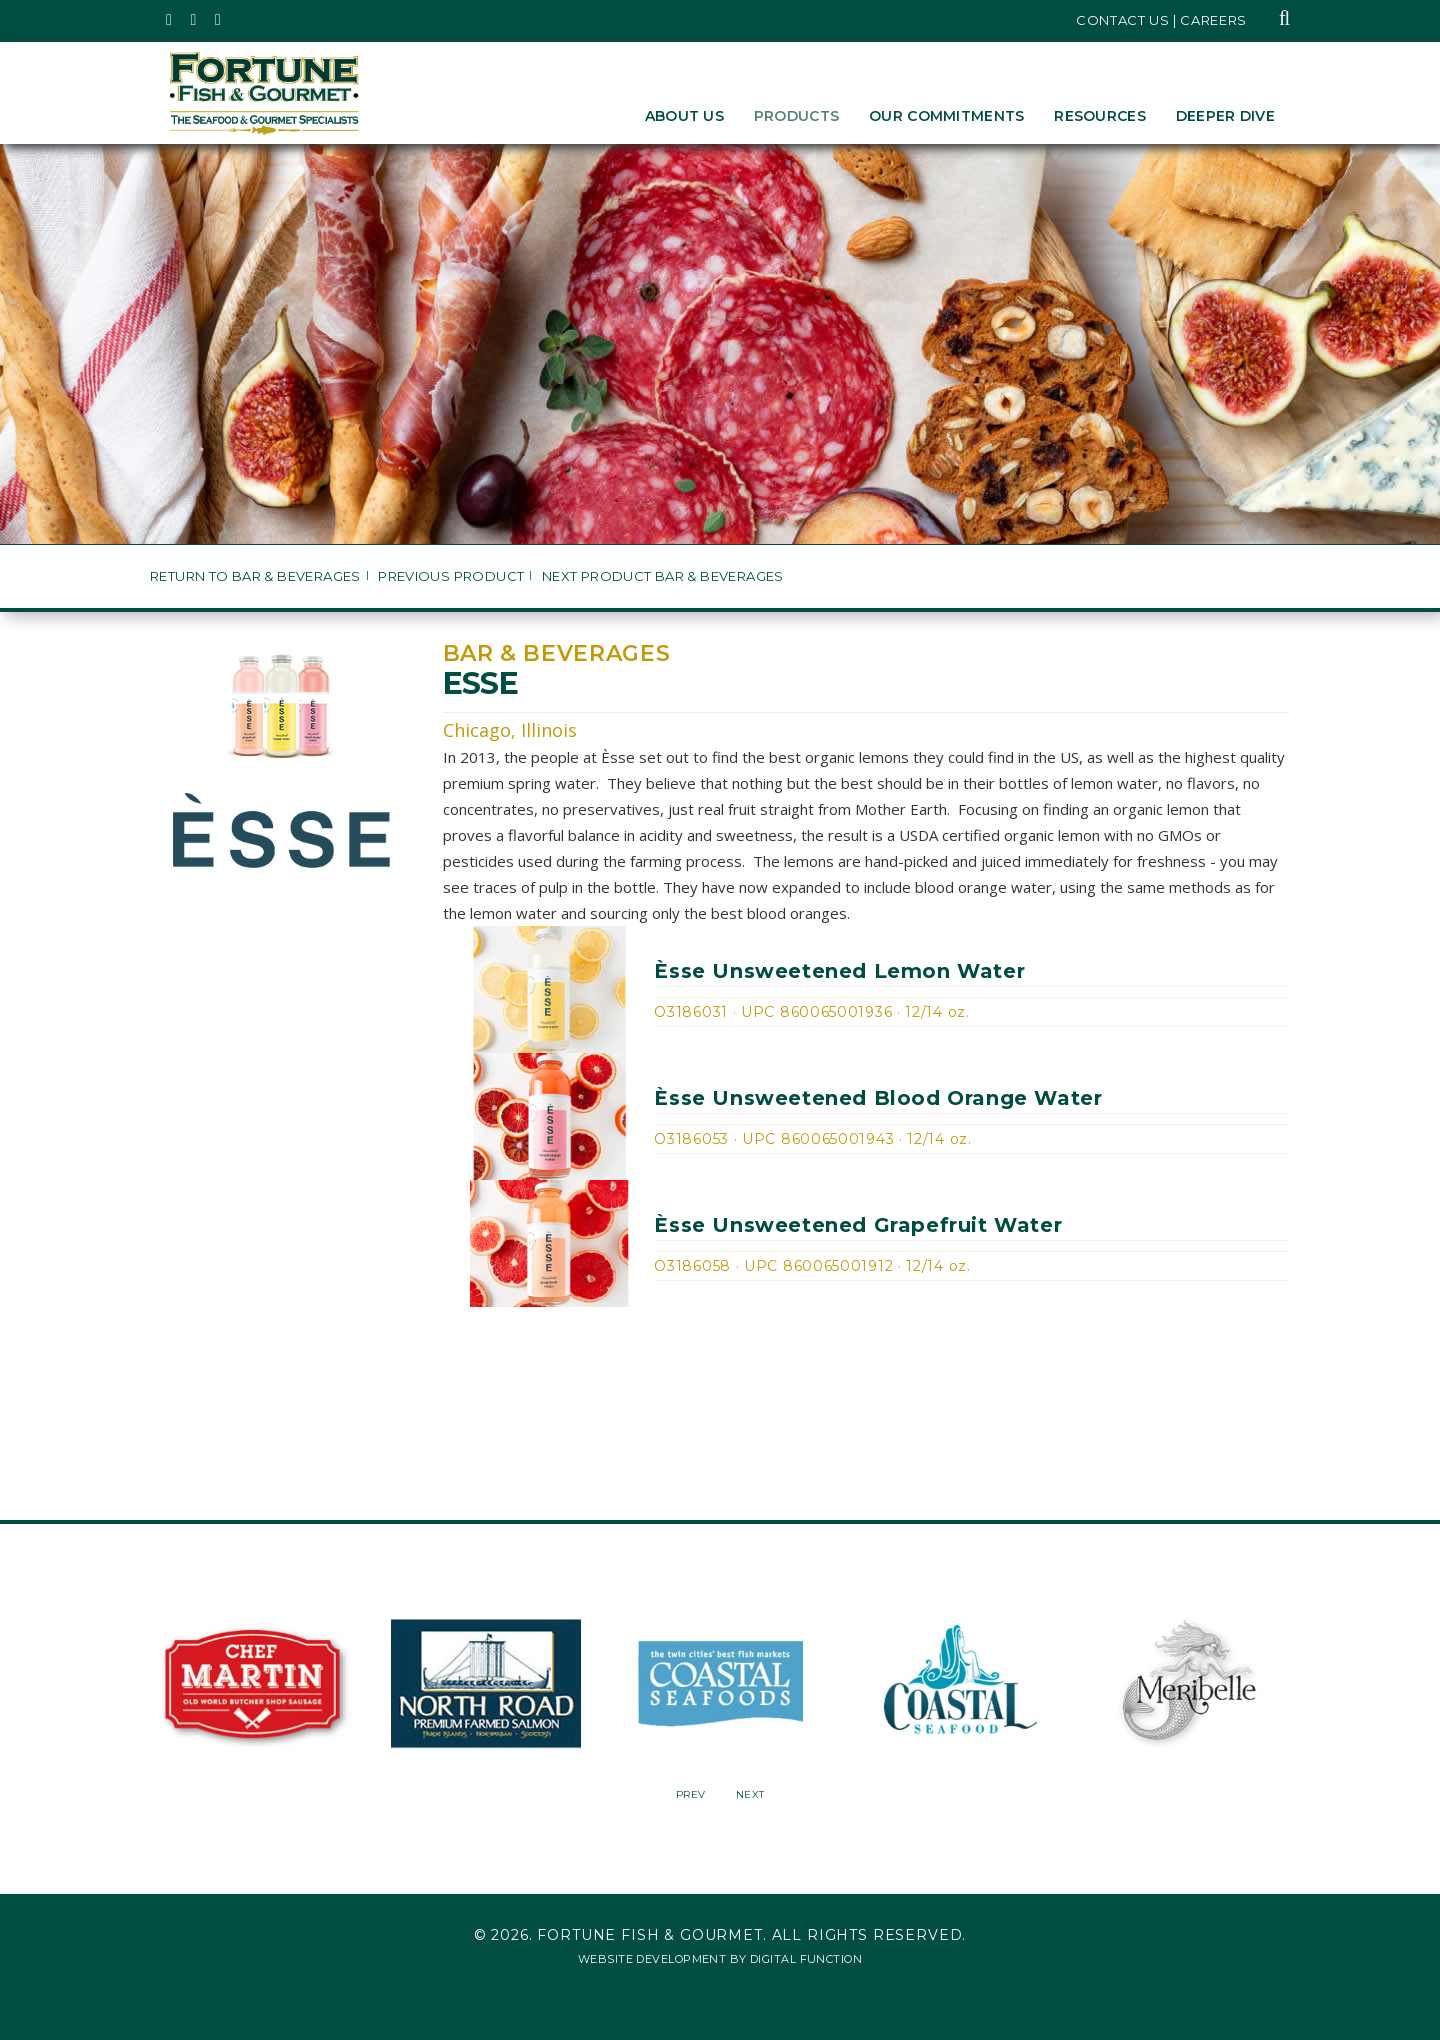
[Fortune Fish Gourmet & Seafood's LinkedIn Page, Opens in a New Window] (218, 20)
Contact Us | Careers (1161, 20)
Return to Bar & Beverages (255, 576)
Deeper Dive (1225, 116)
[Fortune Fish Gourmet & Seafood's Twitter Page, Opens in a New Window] (169, 20)
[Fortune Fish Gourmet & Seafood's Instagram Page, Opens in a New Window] (194, 20)
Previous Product (451, 576)
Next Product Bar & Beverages (663, 576)
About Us (684, 116)
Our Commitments (946, 116)
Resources (1100, 116)
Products (796, 116)
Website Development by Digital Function (720, 1959)
